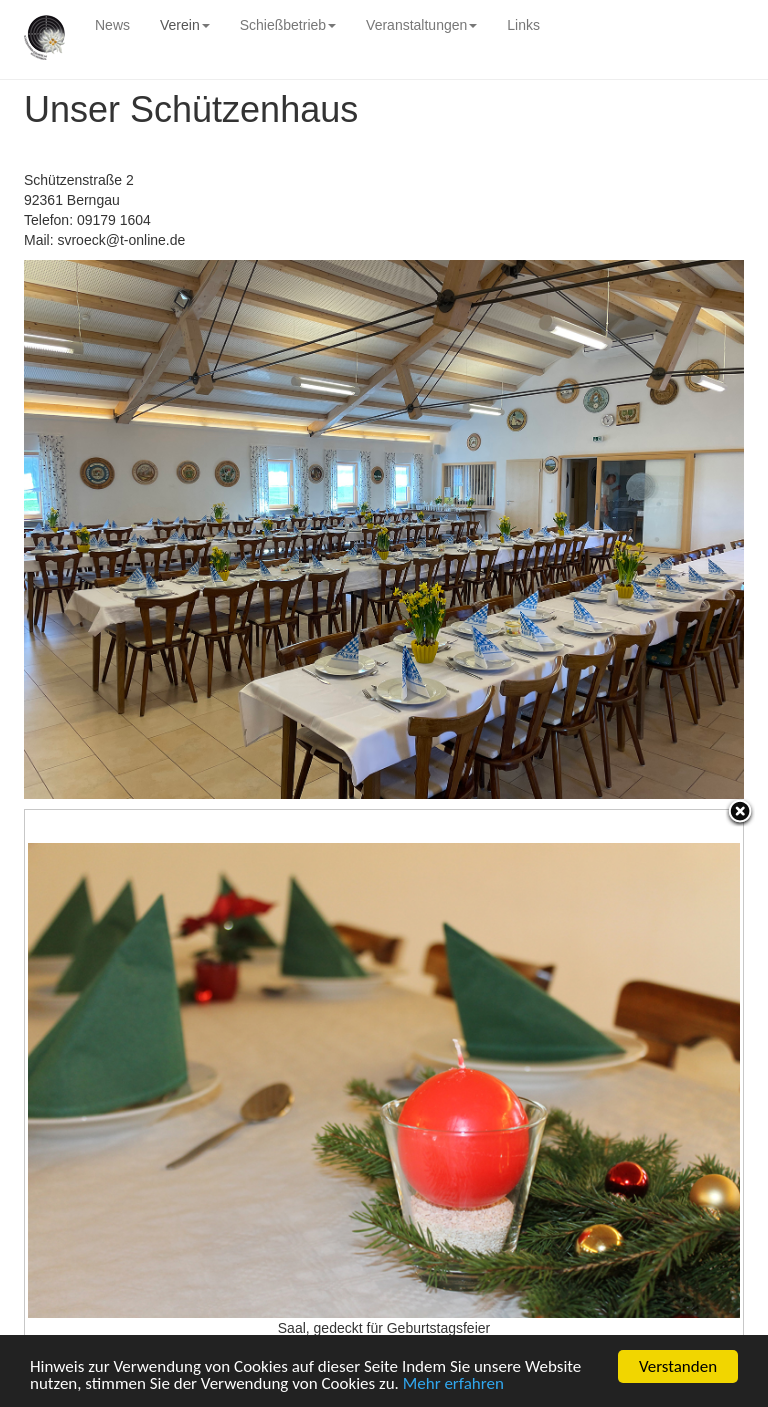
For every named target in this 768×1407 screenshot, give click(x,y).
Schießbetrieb (288, 25)
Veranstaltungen (421, 25)
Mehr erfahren (453, 1384)
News (112, 25)
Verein (185, 25)
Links (523, 25)
